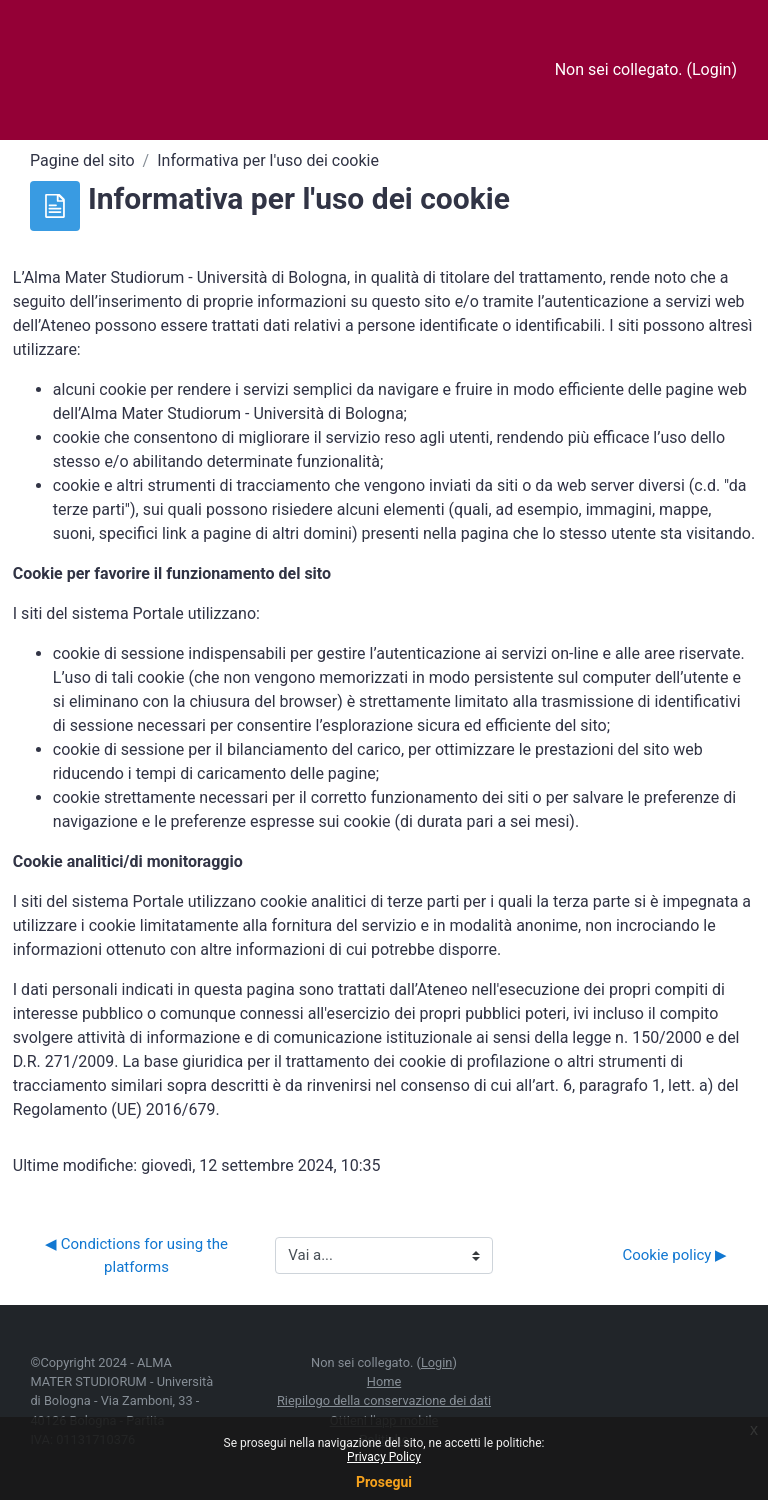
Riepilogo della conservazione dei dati (384, 1400)
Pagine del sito (82, 160)
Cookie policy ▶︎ (674, 1255)
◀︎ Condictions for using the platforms (138, 1255)
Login (711, 69)
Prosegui (384, 1482)
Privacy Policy (384, 1457)
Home (384, 1381)
